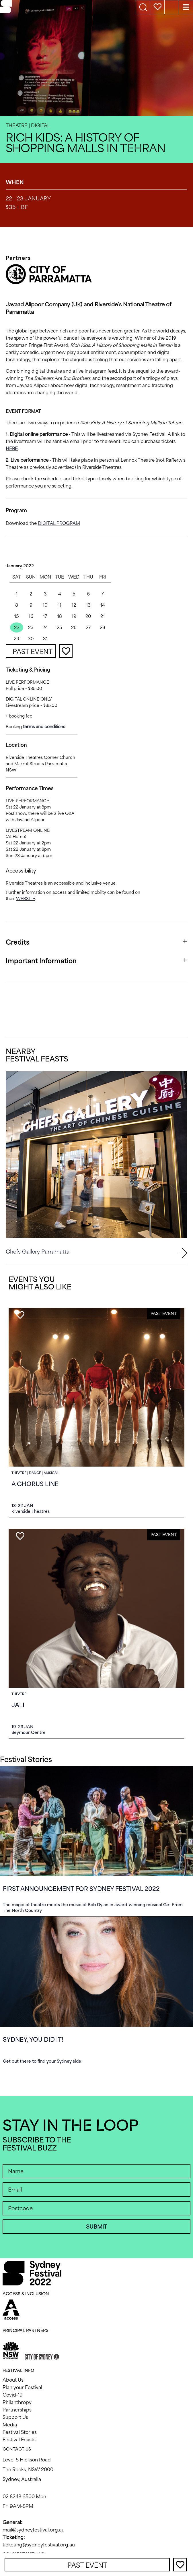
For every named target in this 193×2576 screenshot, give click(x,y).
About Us (13, 2380)
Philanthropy (17, 2402)
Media (10, 2425)
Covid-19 (13, 2395)
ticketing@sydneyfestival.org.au (39, 2545)
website (25, 898)
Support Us (15, 2417)
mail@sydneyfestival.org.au (34, 2530)
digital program (59, 523)
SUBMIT (96, 2226)
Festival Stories (20, 2432)
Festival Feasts (19, 2439)
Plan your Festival (22, 2387)
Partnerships (17, 2410)
